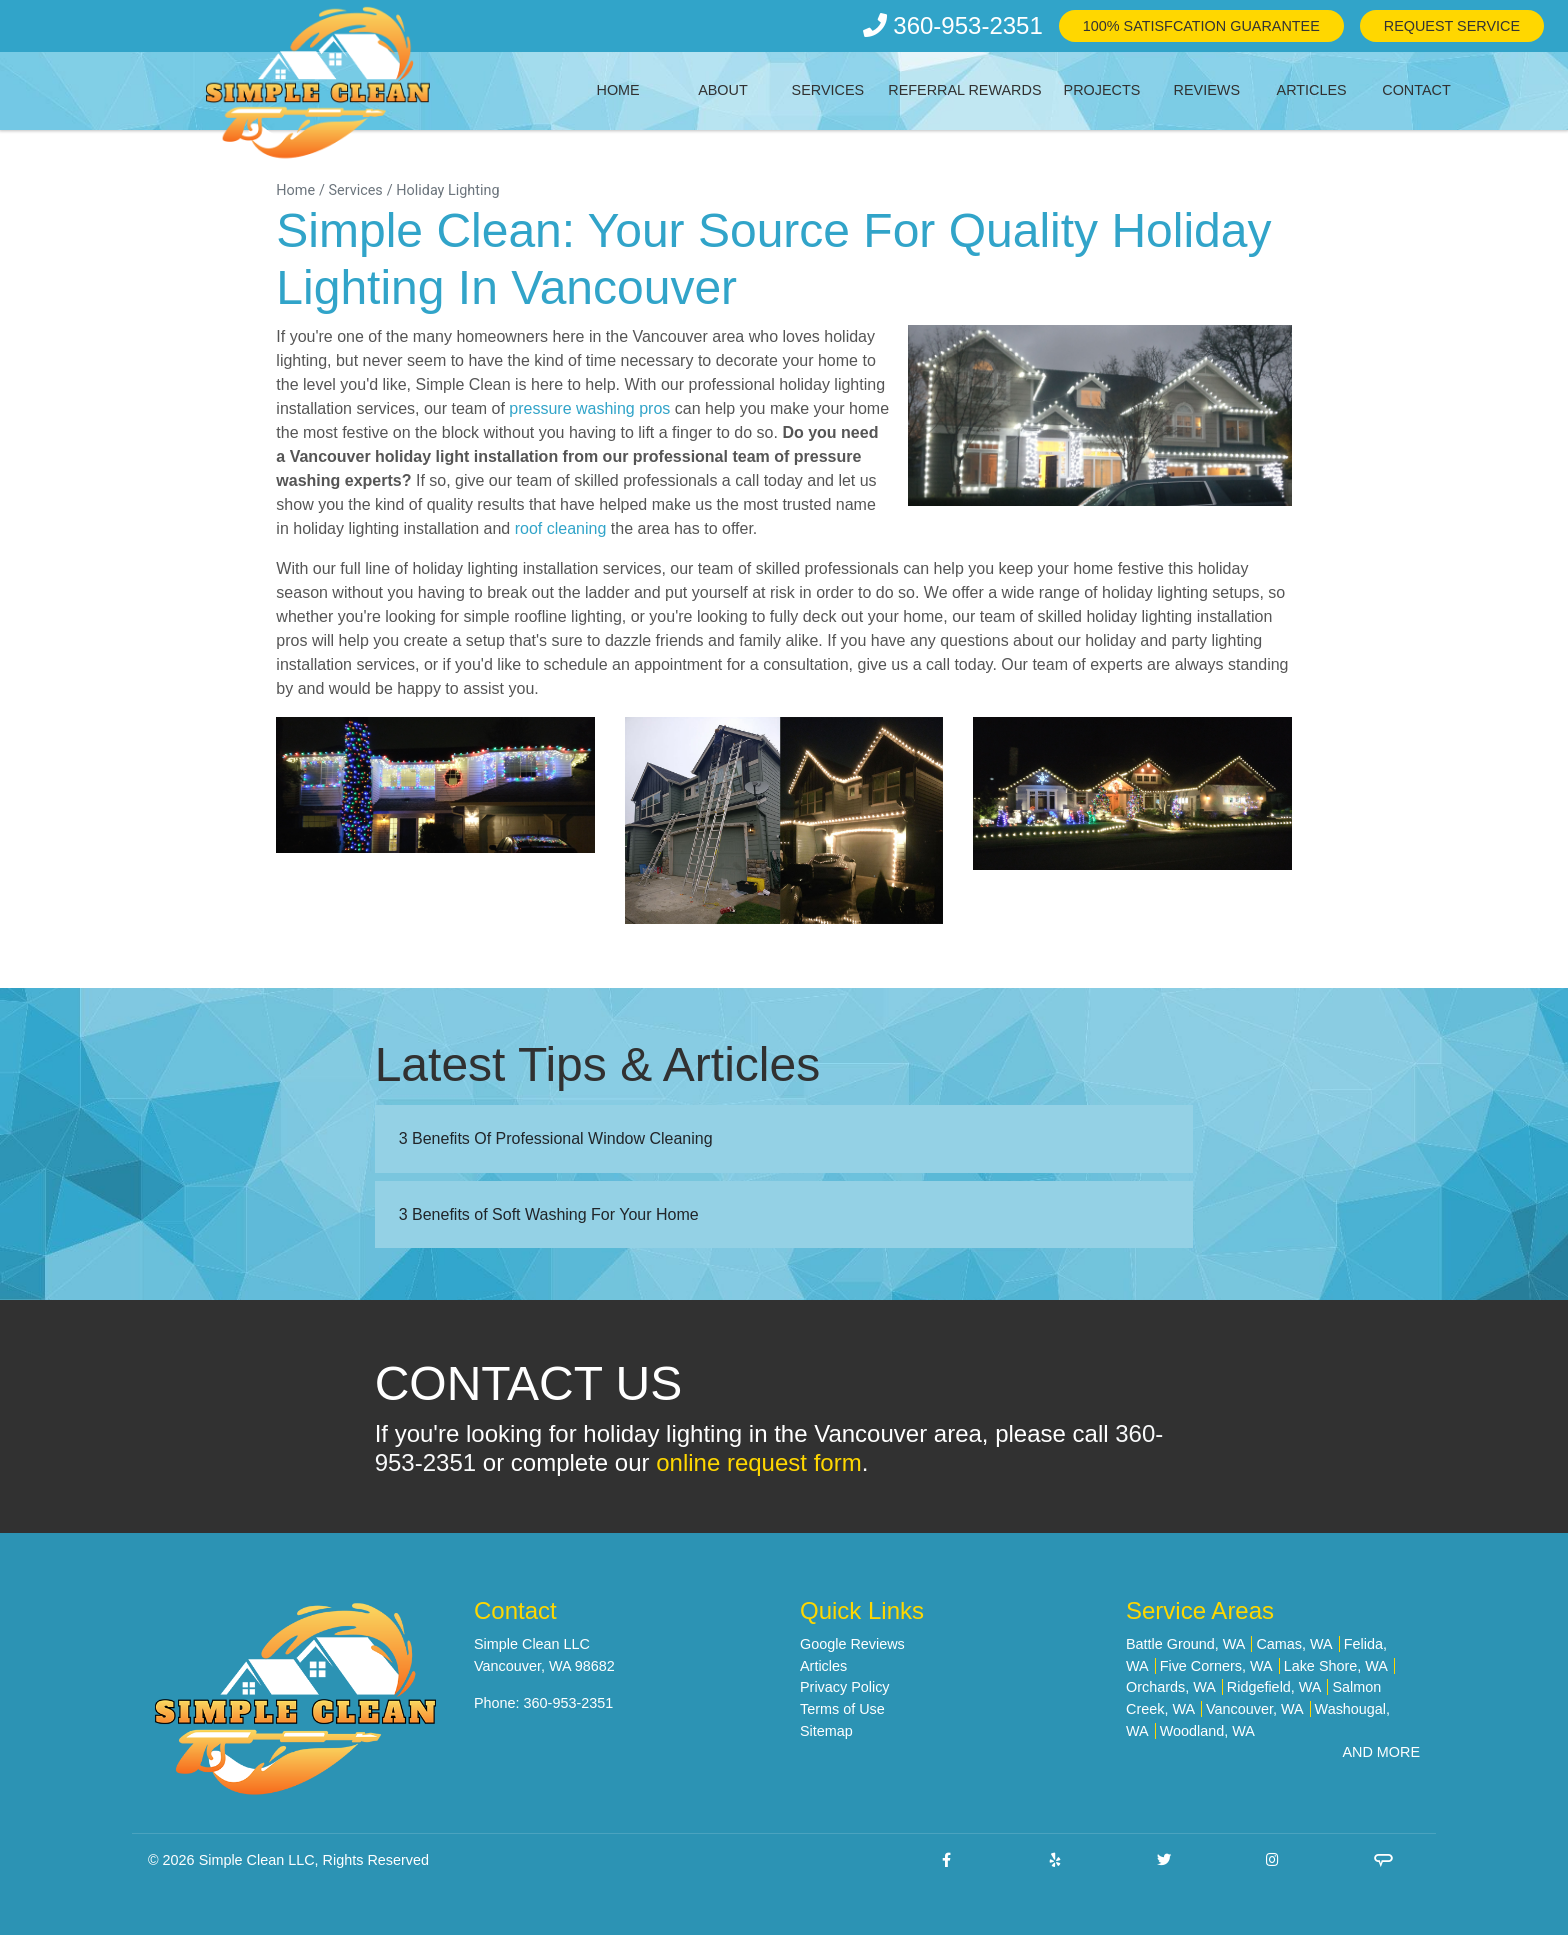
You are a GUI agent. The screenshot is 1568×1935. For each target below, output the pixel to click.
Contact (1416, 90)
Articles (1312, 90)
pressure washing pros (587, 408)
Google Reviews (852, 1644)
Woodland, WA (1207, 1731)
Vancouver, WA (1255, 1709)
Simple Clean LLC (257, 1860)
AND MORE (1381, 1752)
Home (618, 90)
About (723, 90)
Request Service (1452, 26)
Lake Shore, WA (1336, 1666)
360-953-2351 (953, 25)
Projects (1102, 90)
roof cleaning (561, 528)
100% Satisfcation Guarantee (1201, 26)
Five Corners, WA (1216, 1666)
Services (828, 90)
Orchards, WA (1171, 1687)
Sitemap (826, 1731)
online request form (758, 1462)
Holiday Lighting (447, 190)
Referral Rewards (964, 90)
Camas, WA (1294, 1644)
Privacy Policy (845, 1687)
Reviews (1207, 90)
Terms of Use (842, 1709)
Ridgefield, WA (1274, 1687)
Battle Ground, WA (1185, 1644)
